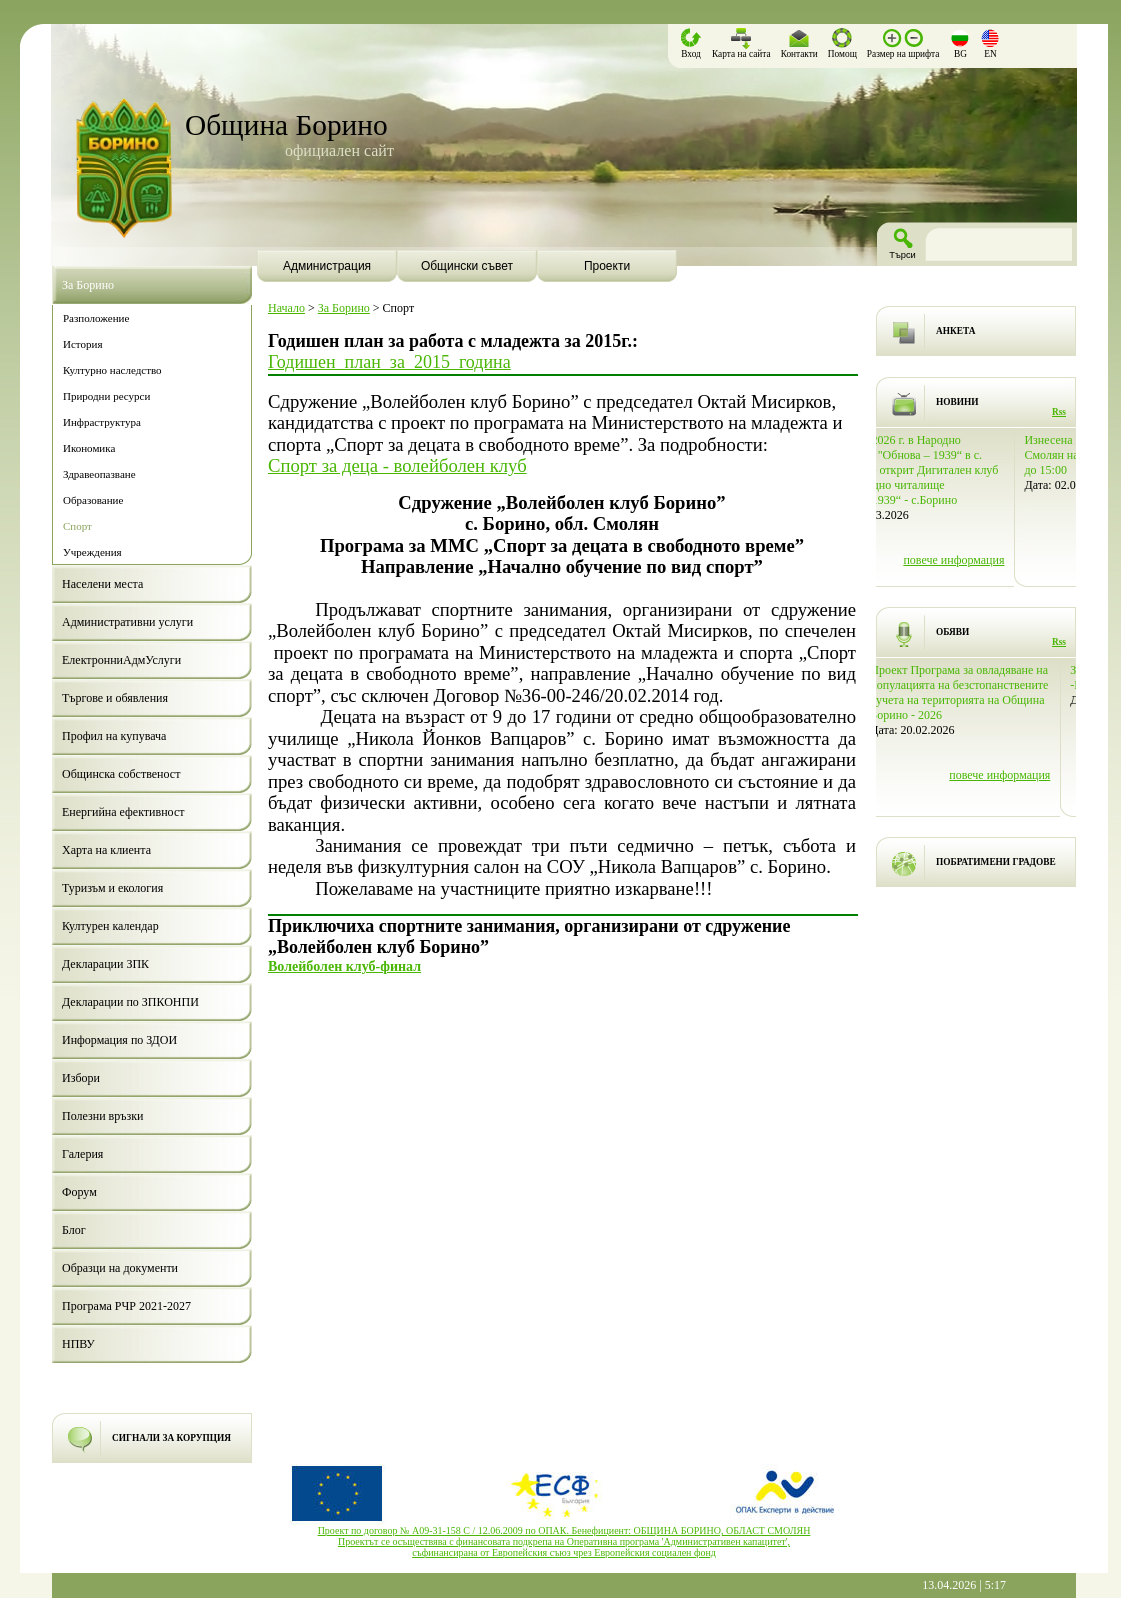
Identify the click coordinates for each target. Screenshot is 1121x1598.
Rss (1059, 412)
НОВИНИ (957, 402)
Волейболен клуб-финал (344, 966)
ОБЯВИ (952, 632)
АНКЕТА (955, 331)
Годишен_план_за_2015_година (389, 362)
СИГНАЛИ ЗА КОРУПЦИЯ (171, 1438)
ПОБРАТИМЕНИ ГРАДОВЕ (996, 862)
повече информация (1015, 560)
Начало (286, 308)
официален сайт (339, 150)
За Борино (344, 308)
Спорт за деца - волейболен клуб (397, 465)
